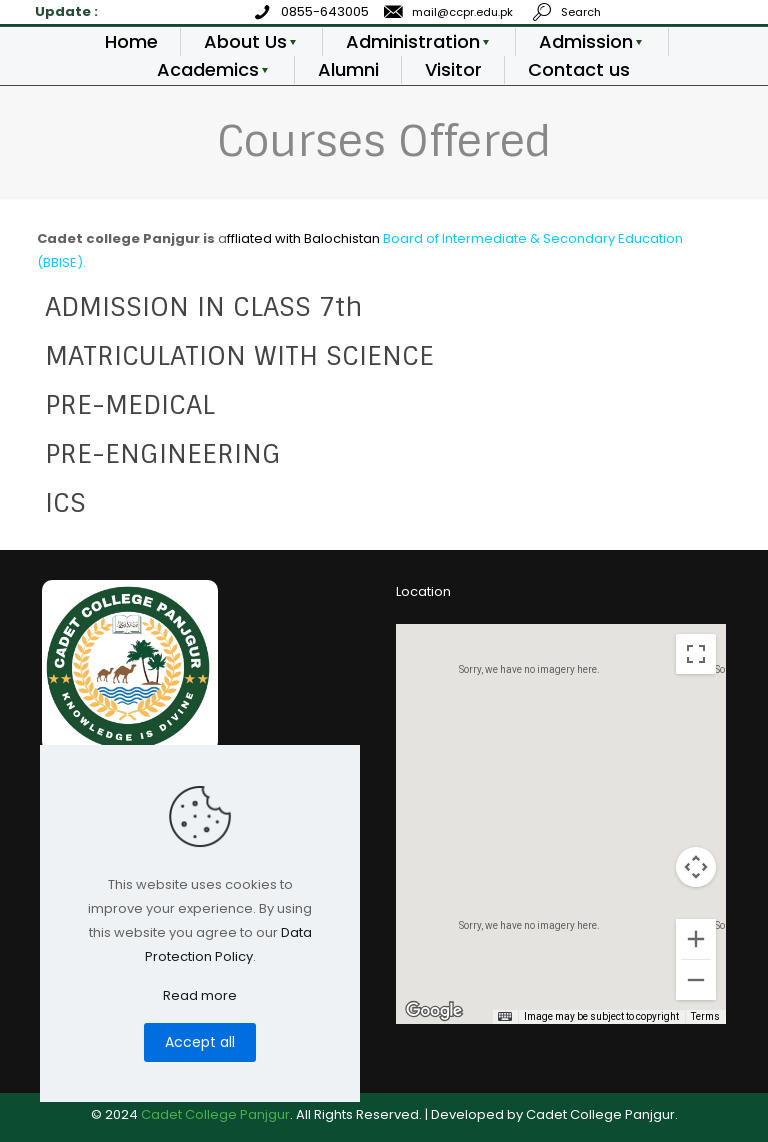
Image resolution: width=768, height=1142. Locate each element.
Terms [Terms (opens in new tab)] (705, 1016)
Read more (200, 995)
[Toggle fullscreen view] (696, 654)
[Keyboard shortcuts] (505, 1017)
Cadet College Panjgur (215, 1114)
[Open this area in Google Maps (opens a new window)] (434, 1011)
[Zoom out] (696, 980)
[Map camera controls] (696, 867)
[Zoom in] (696, 939)
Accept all (200, 1042)
